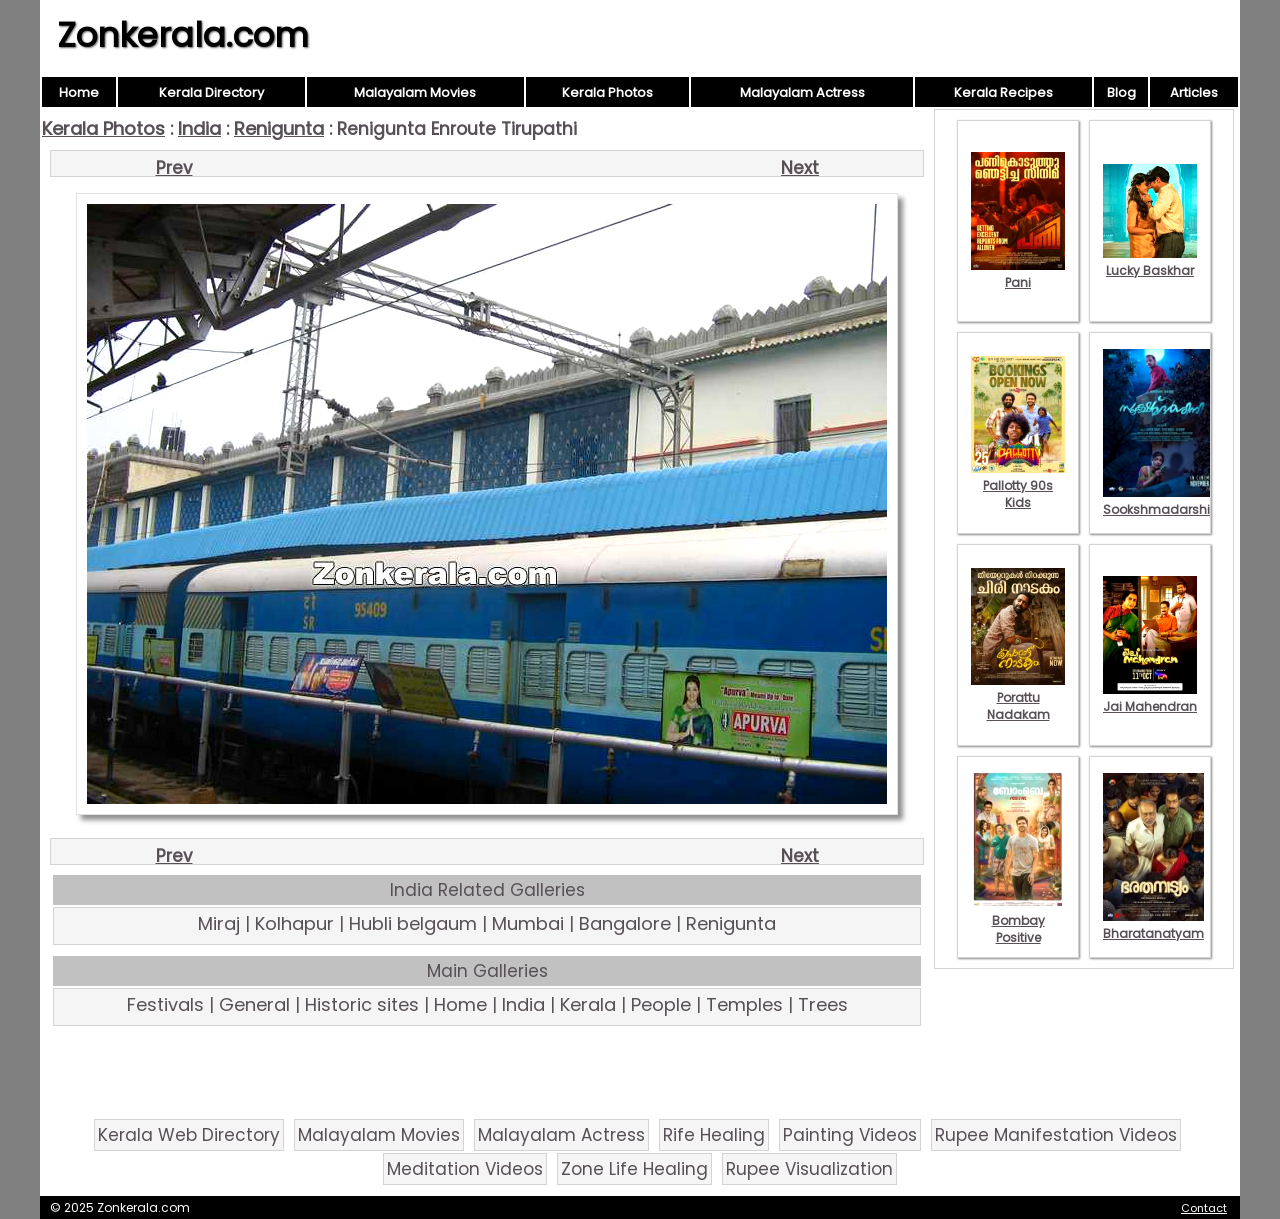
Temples (744, 1004)
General (254, 1004)
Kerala (588, 1004)
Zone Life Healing (634, 1169)
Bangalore (625, 923)
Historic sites (362, 1004)
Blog (1121, 92)
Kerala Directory (211, 92)
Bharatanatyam (1153, 925)
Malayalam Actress (802, 92)
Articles (1194, 92)
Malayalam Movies (415, 92)
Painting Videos (850, 1135)
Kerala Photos (607, 92)
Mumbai (528, 923)
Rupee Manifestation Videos (1056, 1135)
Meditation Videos (465, 1169)
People (661, 1004)
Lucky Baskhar (1150, 262)
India (199, 128)
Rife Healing (714, 1135)
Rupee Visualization (809, 1169)
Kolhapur (294, 923)
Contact (1204, 1208)
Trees (823, 1004)
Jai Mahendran (1150, 698)
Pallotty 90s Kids (1018, 485)
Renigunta (279, 128)
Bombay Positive (1018, 920)
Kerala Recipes (1003, 92)
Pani (1018, 274)
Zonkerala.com (183, 35)
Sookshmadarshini (1162, 501)
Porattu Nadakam (1018, 697)
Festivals (165, 1004)
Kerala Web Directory (189, 1135)
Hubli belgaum (413, 923)
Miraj (219, 923)
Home (79, 92)
